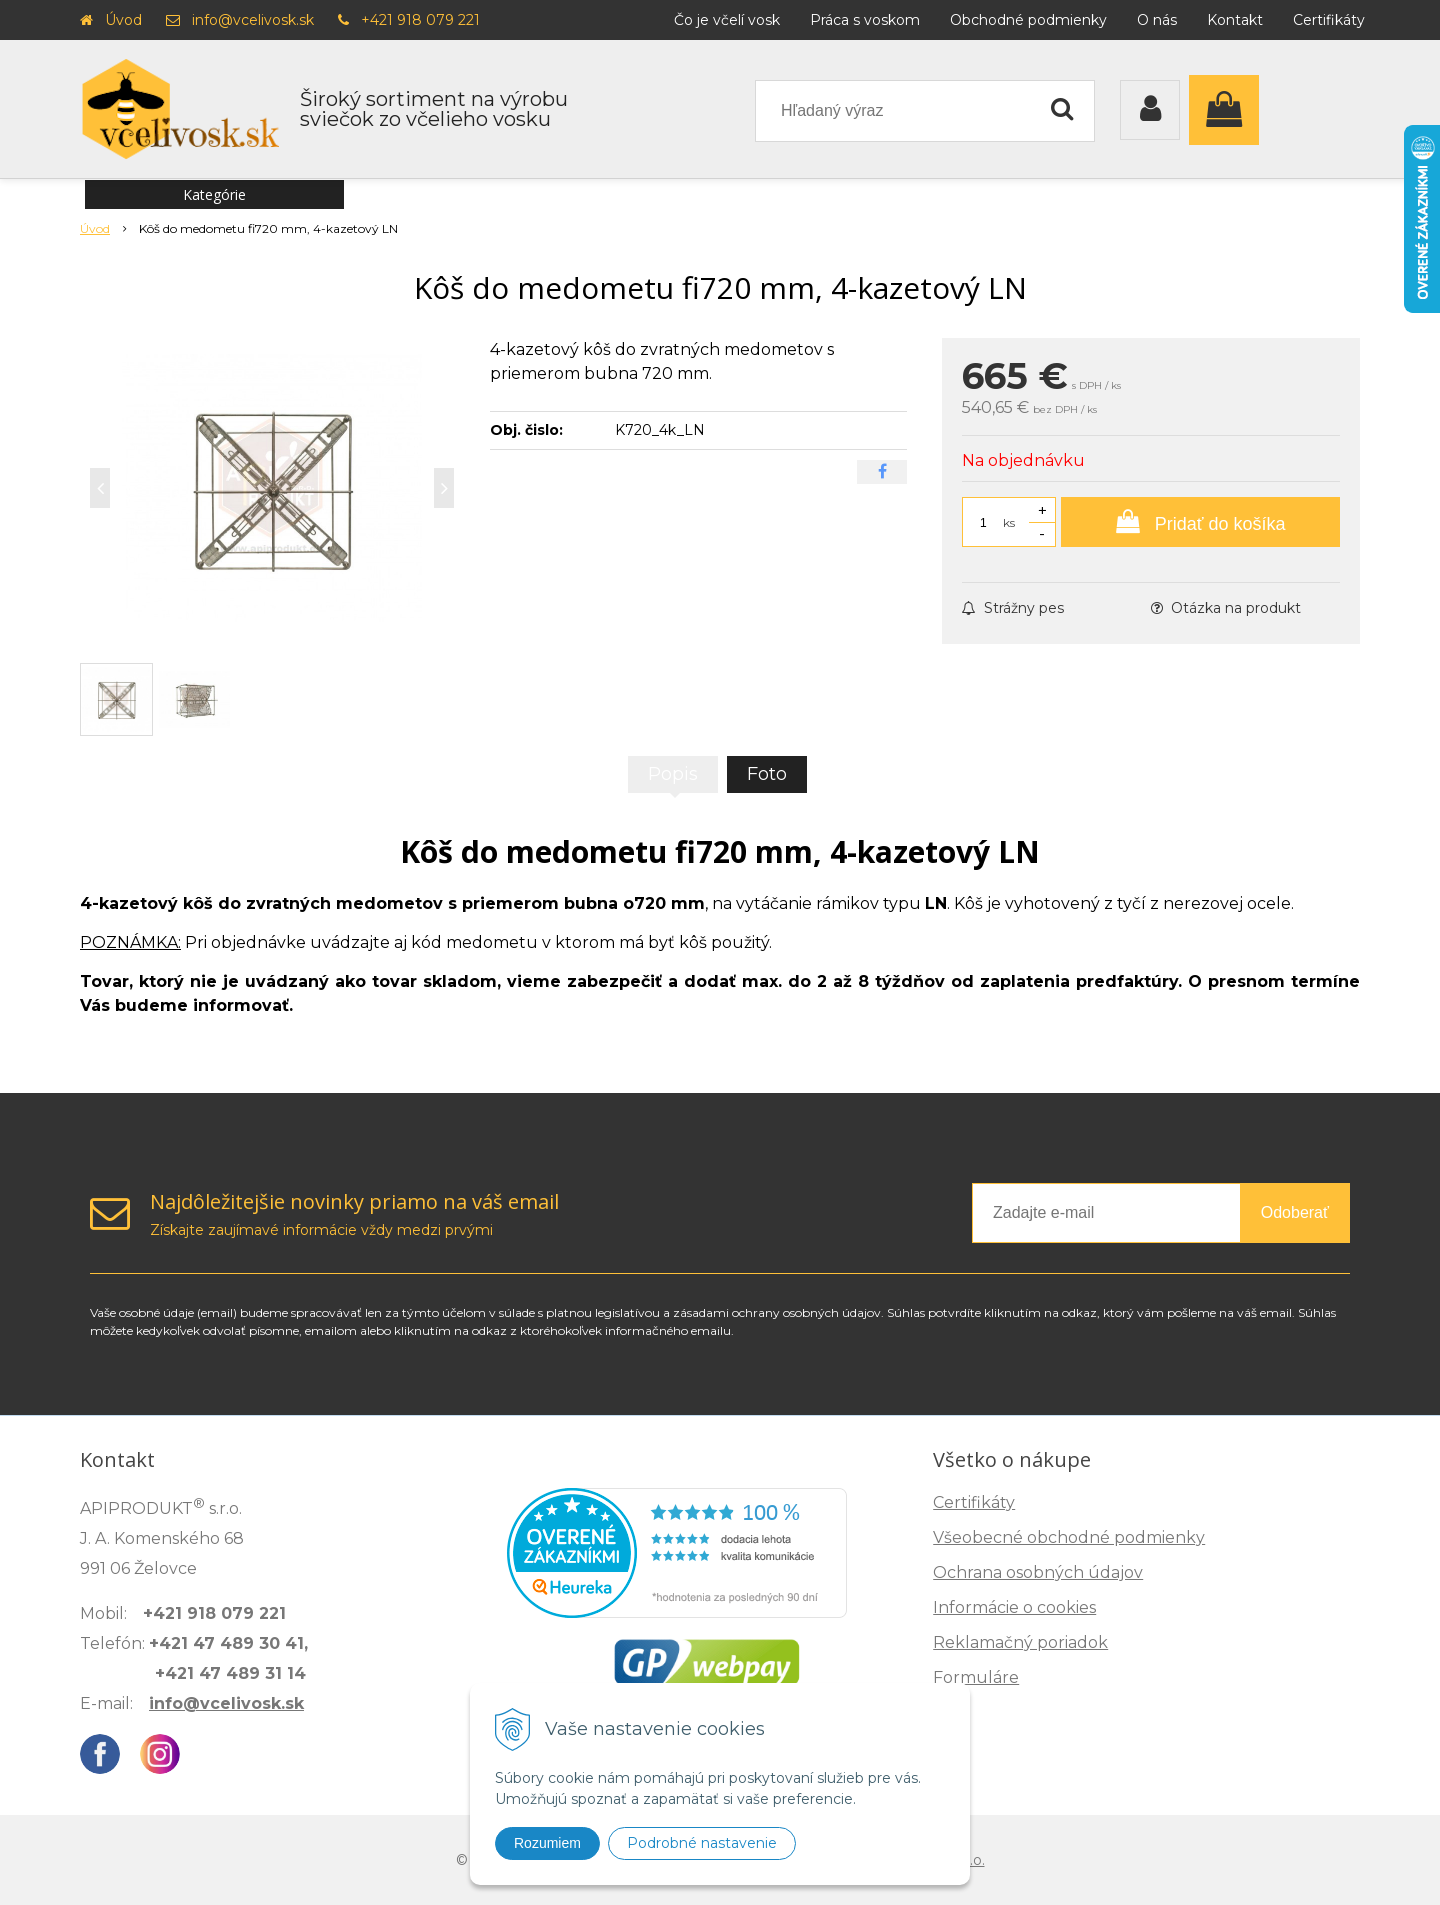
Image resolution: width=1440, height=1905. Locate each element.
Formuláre (976, 1677)
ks (1009, 522)
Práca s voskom (865, 20)
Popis (673, 774)
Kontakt (1235, 20)
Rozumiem (547, 1843)
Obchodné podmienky (1028, 20)
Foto (767, 774)
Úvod (123, 20)
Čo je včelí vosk (727, 20)
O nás (1157, 20)
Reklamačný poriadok (1020, 1642)
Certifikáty (1329, 20)
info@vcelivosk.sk (253, 20)
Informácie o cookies (1014, 1607)
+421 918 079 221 (420, 20)
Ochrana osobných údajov (1038, 1572)
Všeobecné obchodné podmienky (1069, 1537)
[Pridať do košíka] (1200, 522)
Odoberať (1295, 1212)
